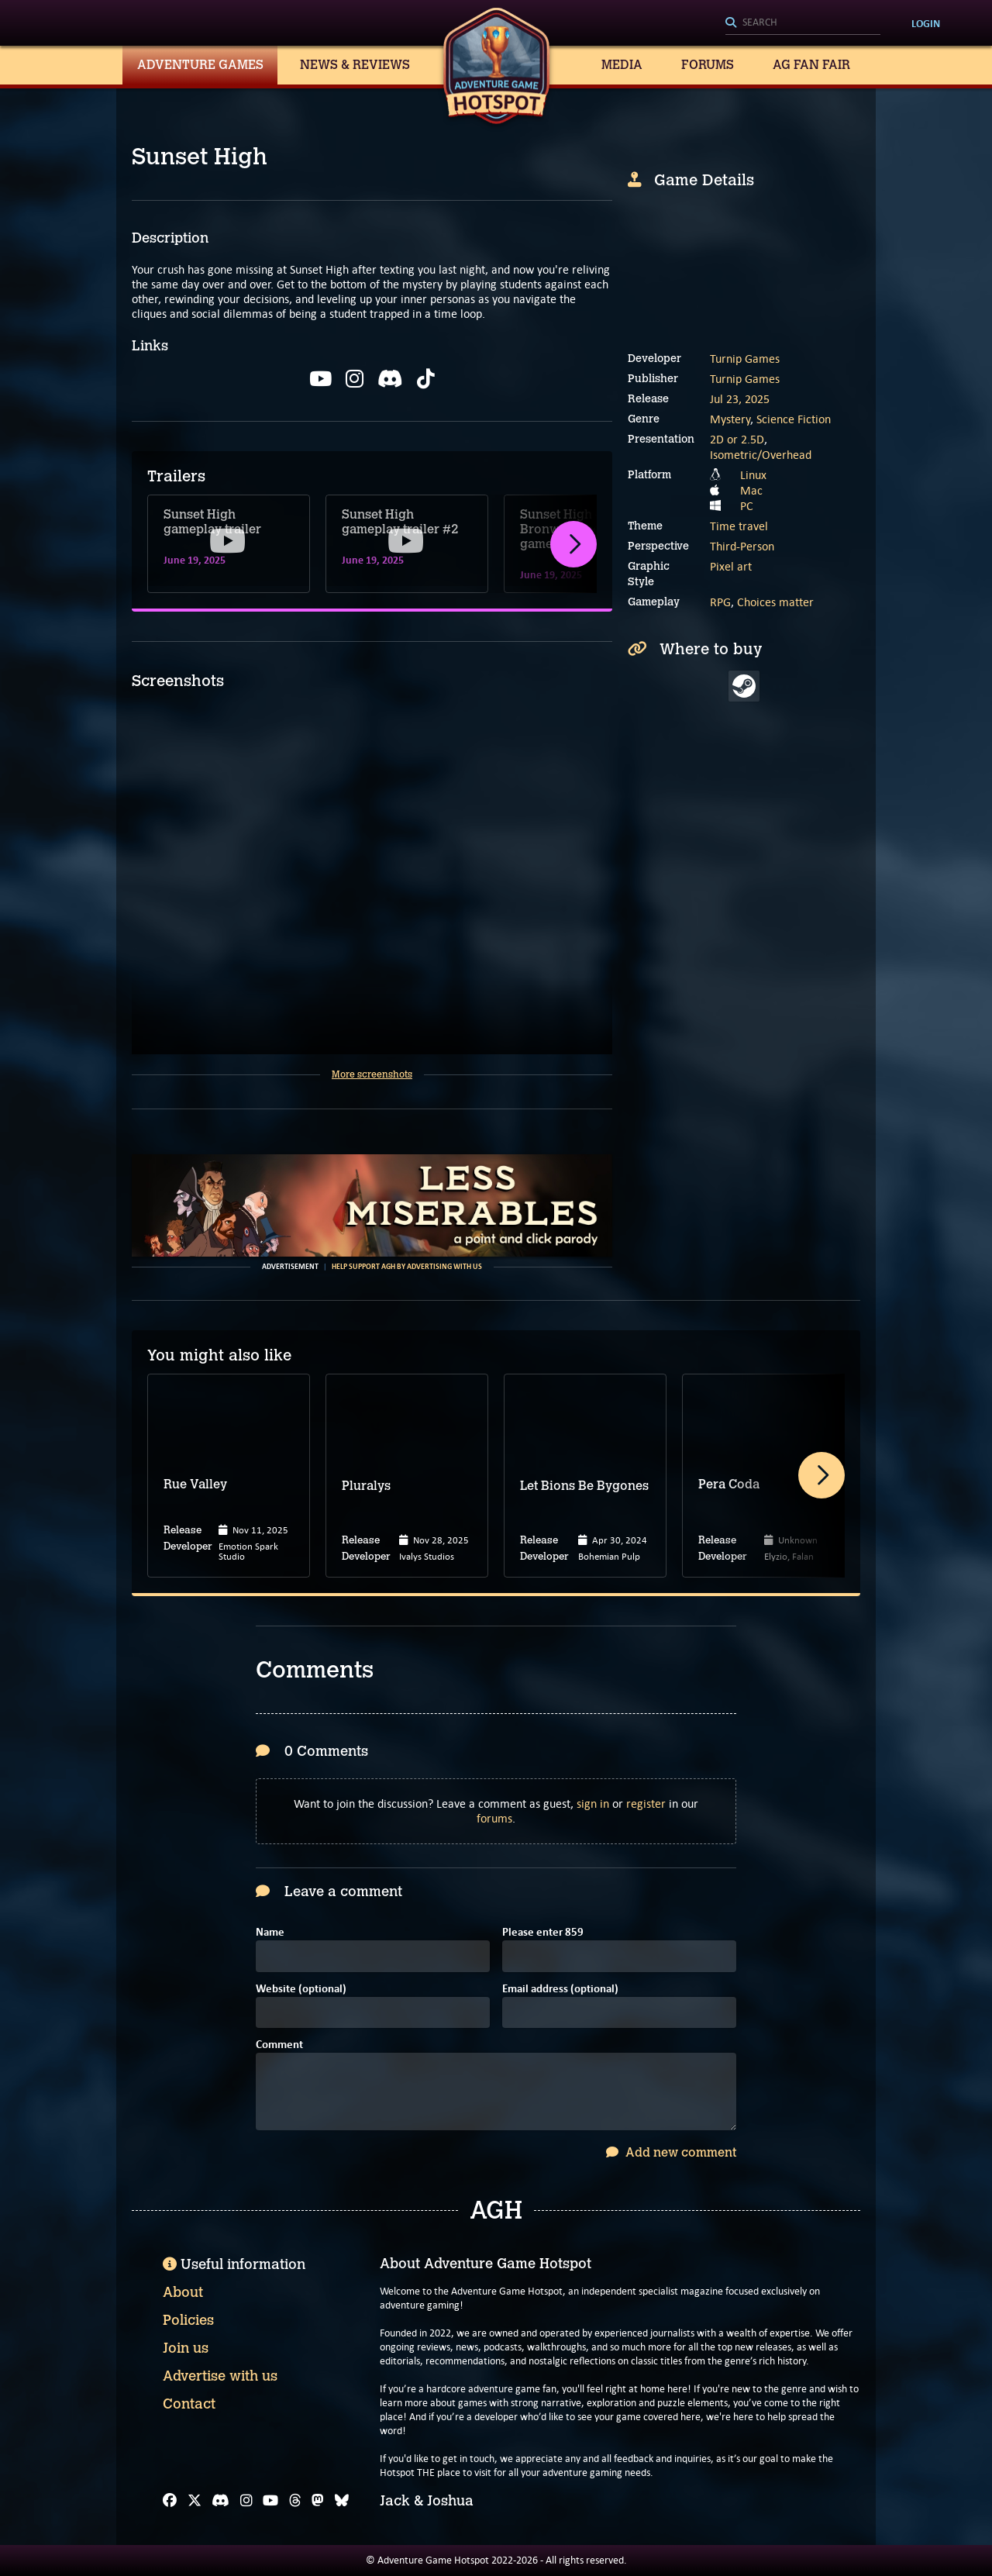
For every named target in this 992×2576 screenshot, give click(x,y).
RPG (720, 602)
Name (270, 1933)
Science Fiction (793, 419)
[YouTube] (270, 2500)
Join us (185, 2348)
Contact (189, 2403)
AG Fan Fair (811, 64)
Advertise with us (220, 2376)
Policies (188, 2320)
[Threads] (295, 2500)
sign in (593, 1803)
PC (746, 505)
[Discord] (220, 2500)
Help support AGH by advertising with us (407, 1267)
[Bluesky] (342, 2500)
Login (925, 23)
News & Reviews (355, 64)
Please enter (543, 1933)
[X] (195, 2500)
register (646, 1803)
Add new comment (671, 2152)
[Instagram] (246, 2500)
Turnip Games (745, 358)
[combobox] (802, 23)
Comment (279, 2045)
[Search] (802, 23)
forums (494, 1818)
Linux (753, 474)
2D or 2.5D (737, 439)
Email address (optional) (560, 1989)
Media (621, 64)
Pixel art (731, 566)
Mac (751, 490)
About (183, 2292)
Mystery (730, 419)
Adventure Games (200, 64)
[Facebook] (170, 2500)
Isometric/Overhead (760, 454)
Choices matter (775, 602)
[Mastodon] (318, 2500)
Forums (707, 64)
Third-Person (742, 546)
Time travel (739, 526)
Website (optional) (301, 1989)
